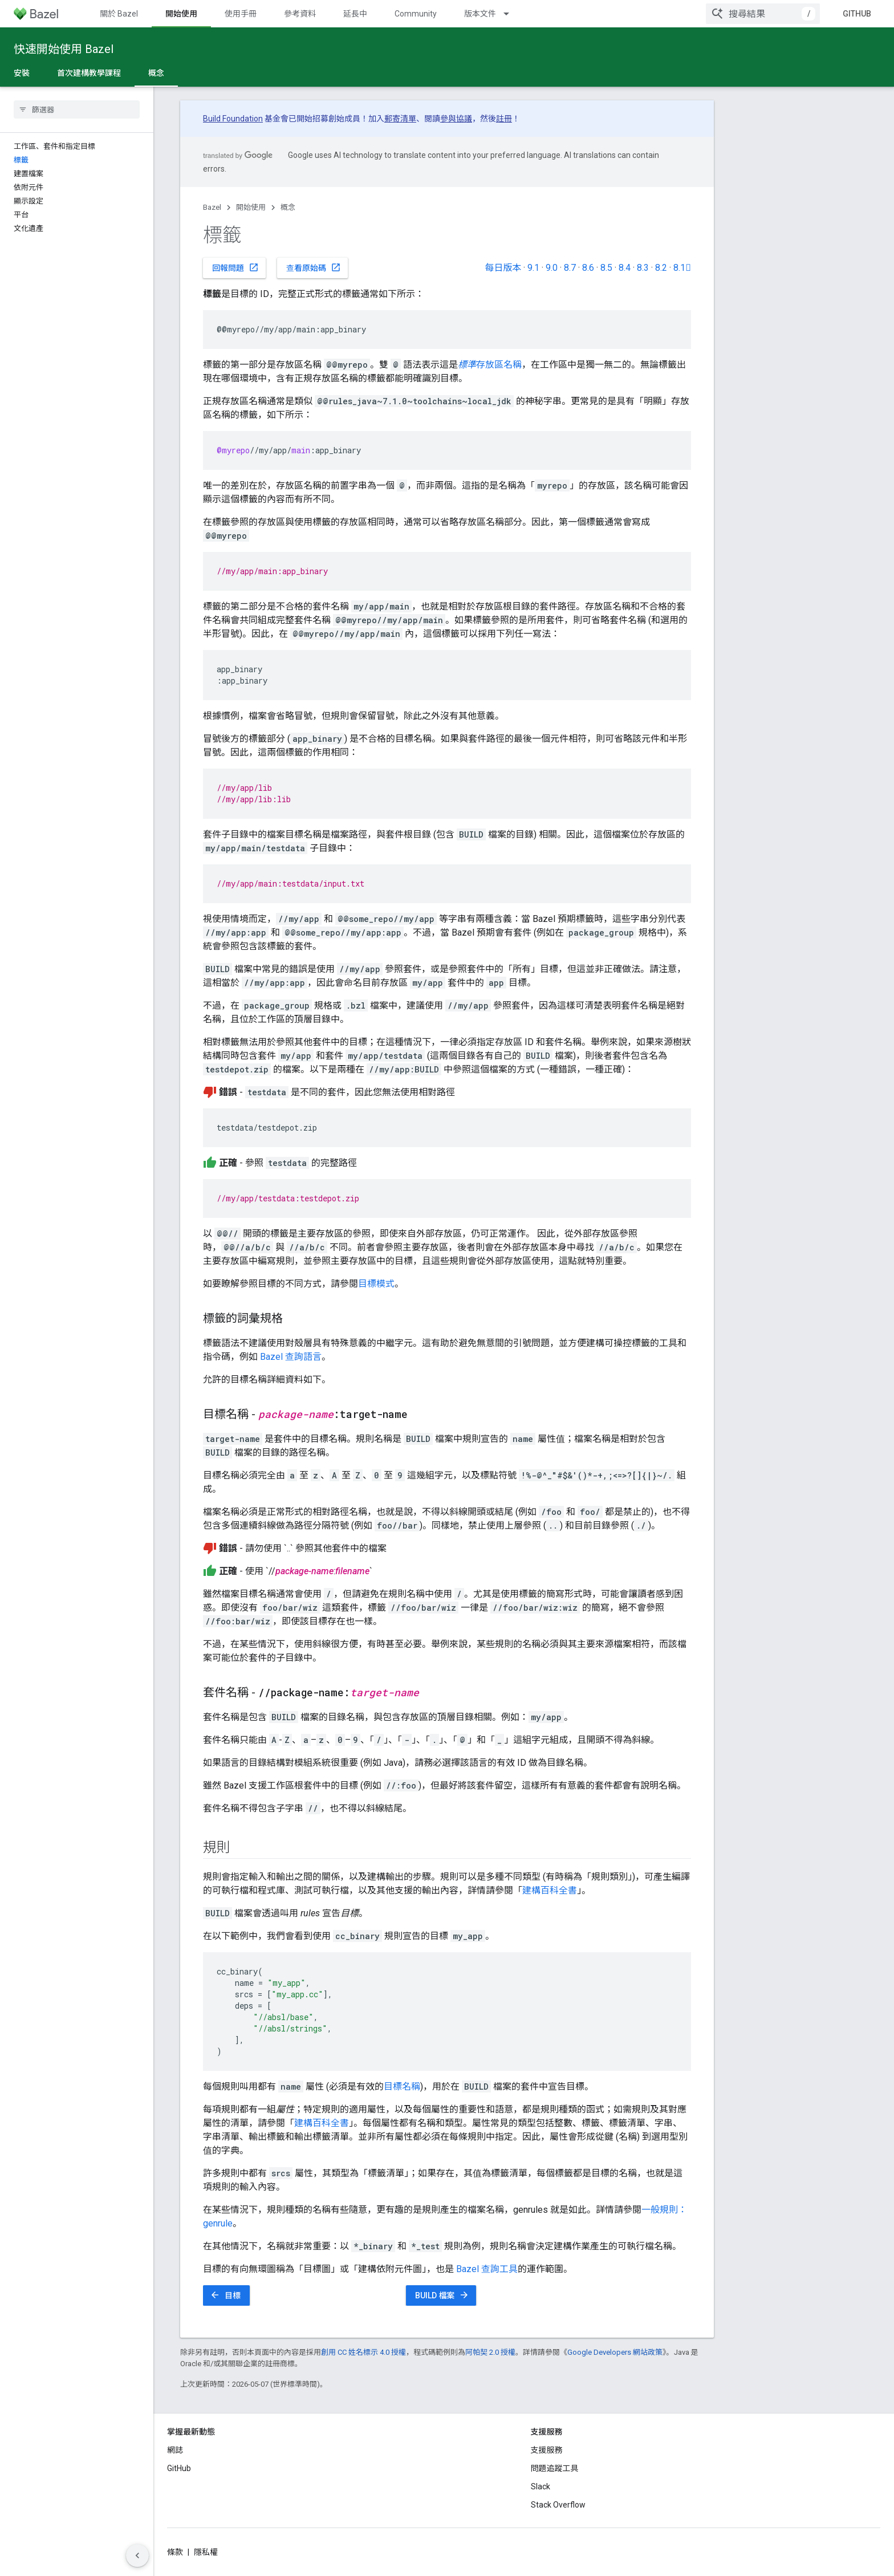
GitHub (857, 13)
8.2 (661, 267)
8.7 (570, 267)
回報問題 (235, 267)
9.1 (533, 267)
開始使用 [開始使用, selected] (181, 13)
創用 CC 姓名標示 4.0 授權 (363, 2352)
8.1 (682, 267)
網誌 (175, 2450)
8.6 (588, 267)
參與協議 (456, 118)
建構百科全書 (549, 1890)
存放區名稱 (490, 364)
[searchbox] (77, 109)
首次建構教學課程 (89, 73)
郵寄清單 (400, 118)
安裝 (22, 73)
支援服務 (547, 2450)
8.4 (625, 267)
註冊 (504, 118)
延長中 (355, 13)
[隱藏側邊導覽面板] (137, 2555)
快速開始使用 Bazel (63, 49)
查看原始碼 (313, 267)
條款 (175, 2552)
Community (416, 13)
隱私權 (206, 2552)
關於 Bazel (119, 13)
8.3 (643, 267)
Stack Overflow (558, 2504)
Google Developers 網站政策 (615, 2352)
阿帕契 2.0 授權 (490, 2352)
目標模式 (376, 1283)
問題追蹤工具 (555, 2468)
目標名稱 (402, 2086)
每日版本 (503, 267)
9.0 (552, 267)
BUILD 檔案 (442, 2295)
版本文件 (480, 13)
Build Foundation (233, 118)
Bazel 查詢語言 (291, 1356)
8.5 (606, 267)
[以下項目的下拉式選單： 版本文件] (511, 13)
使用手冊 (241, 13)
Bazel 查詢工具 (487, 2269)
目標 (225, 2295)
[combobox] (763, 13)
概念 (288, 207)
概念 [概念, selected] (156, 73)
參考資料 (300, 13)
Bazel (212, 207)
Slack (540, 2486)
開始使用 (251, 207)
